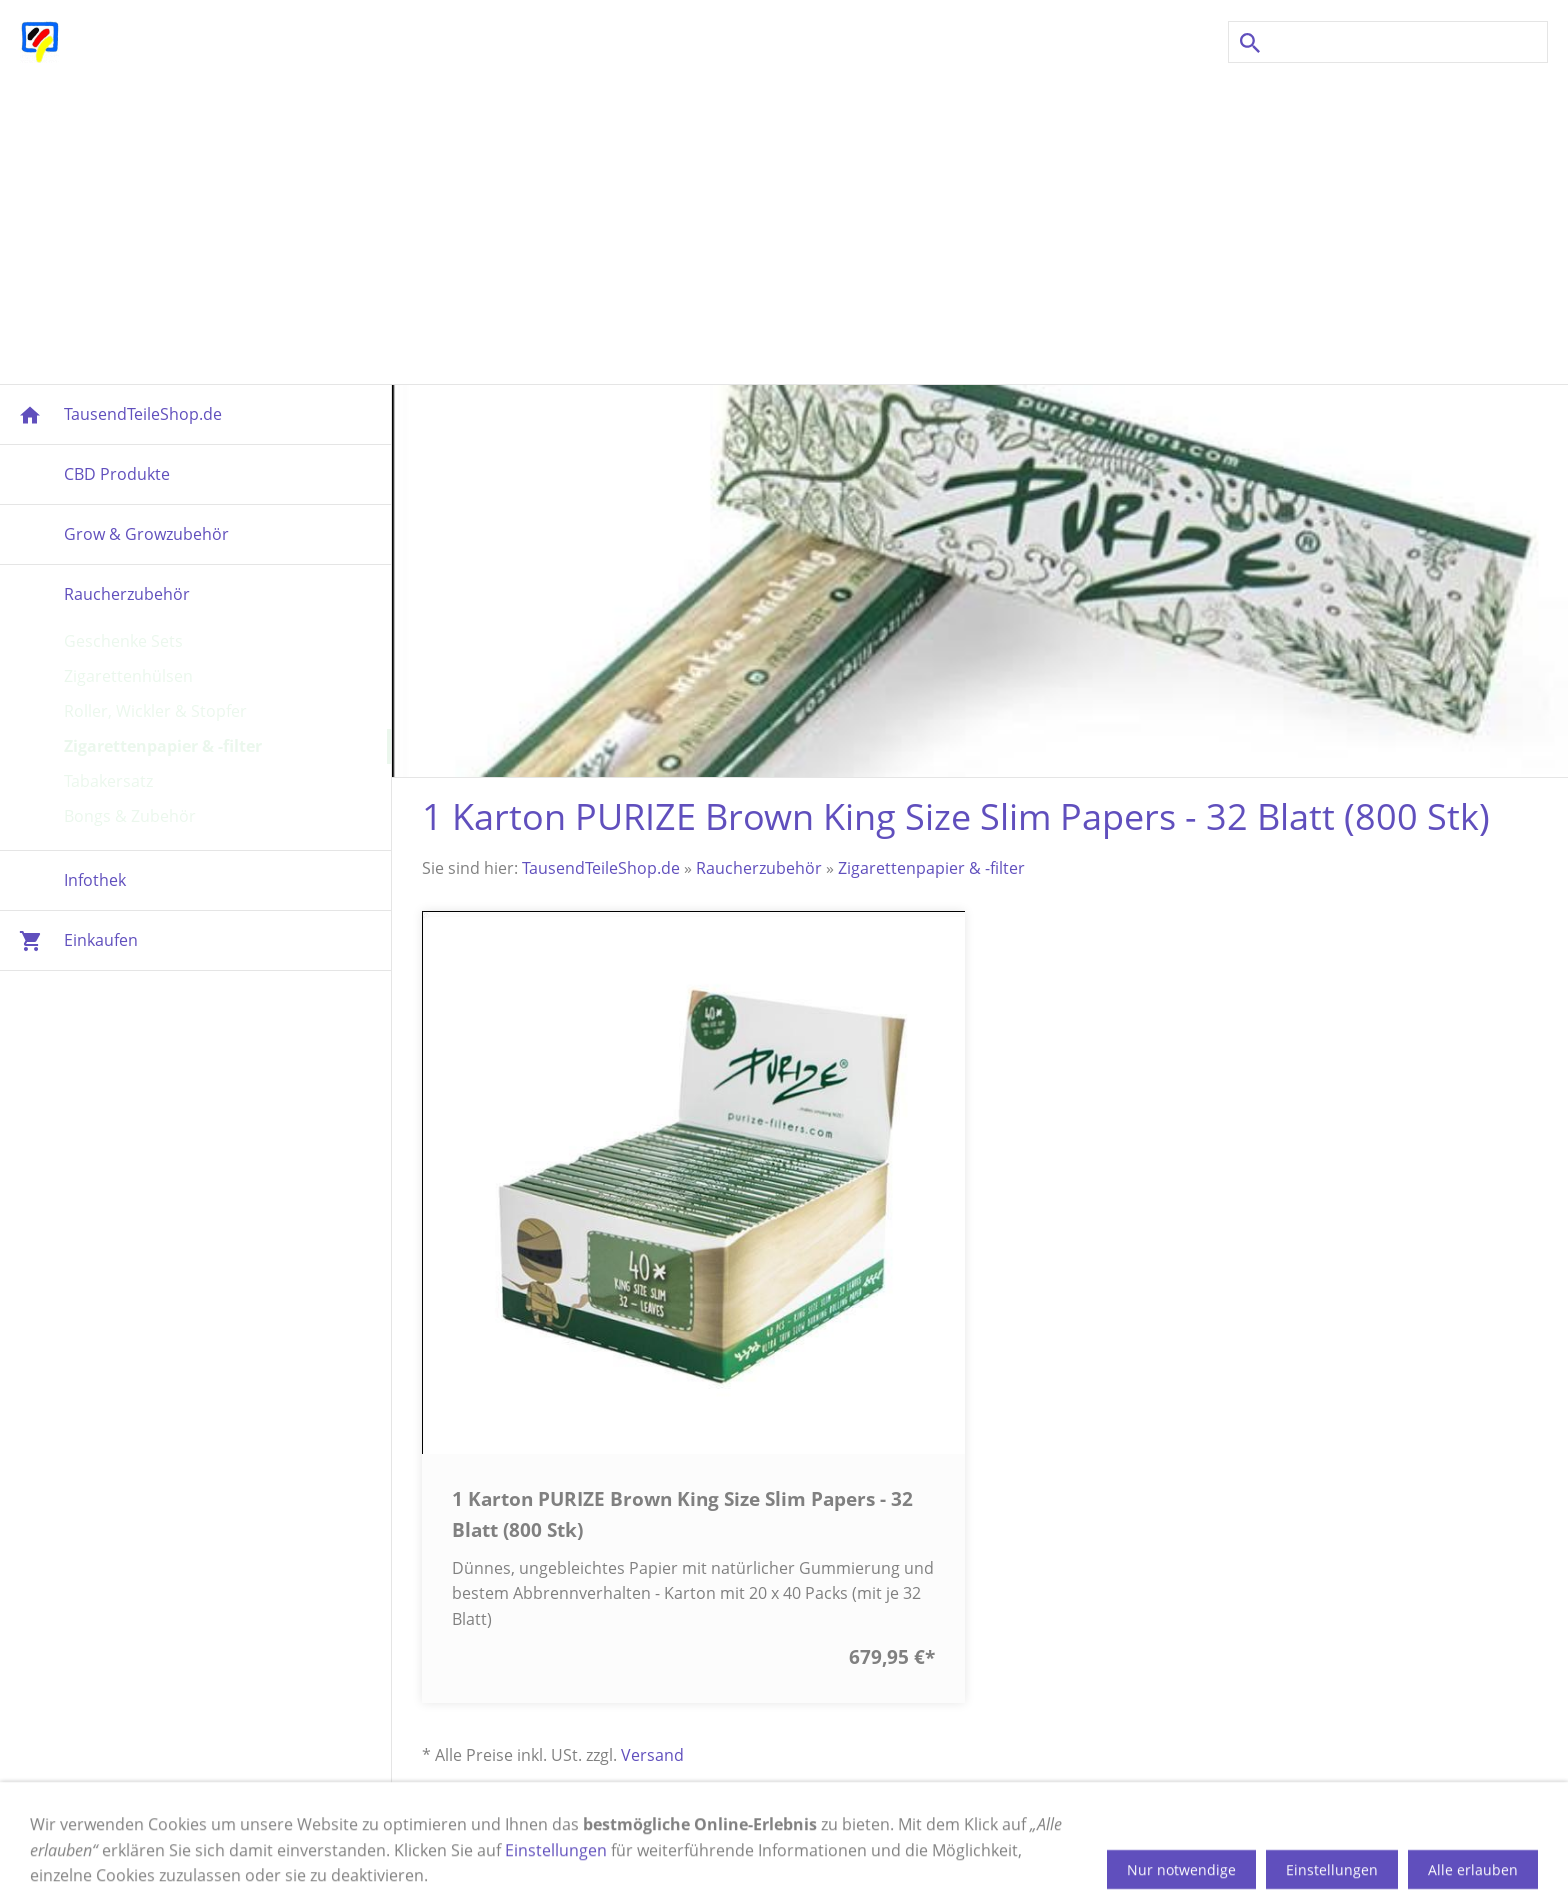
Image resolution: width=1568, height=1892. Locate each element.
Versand (652, 1755)
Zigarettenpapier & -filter (931, 868)
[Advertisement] (784, 224)
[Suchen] (1388, 42)
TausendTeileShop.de (601, 868)
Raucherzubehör (759, 868)
